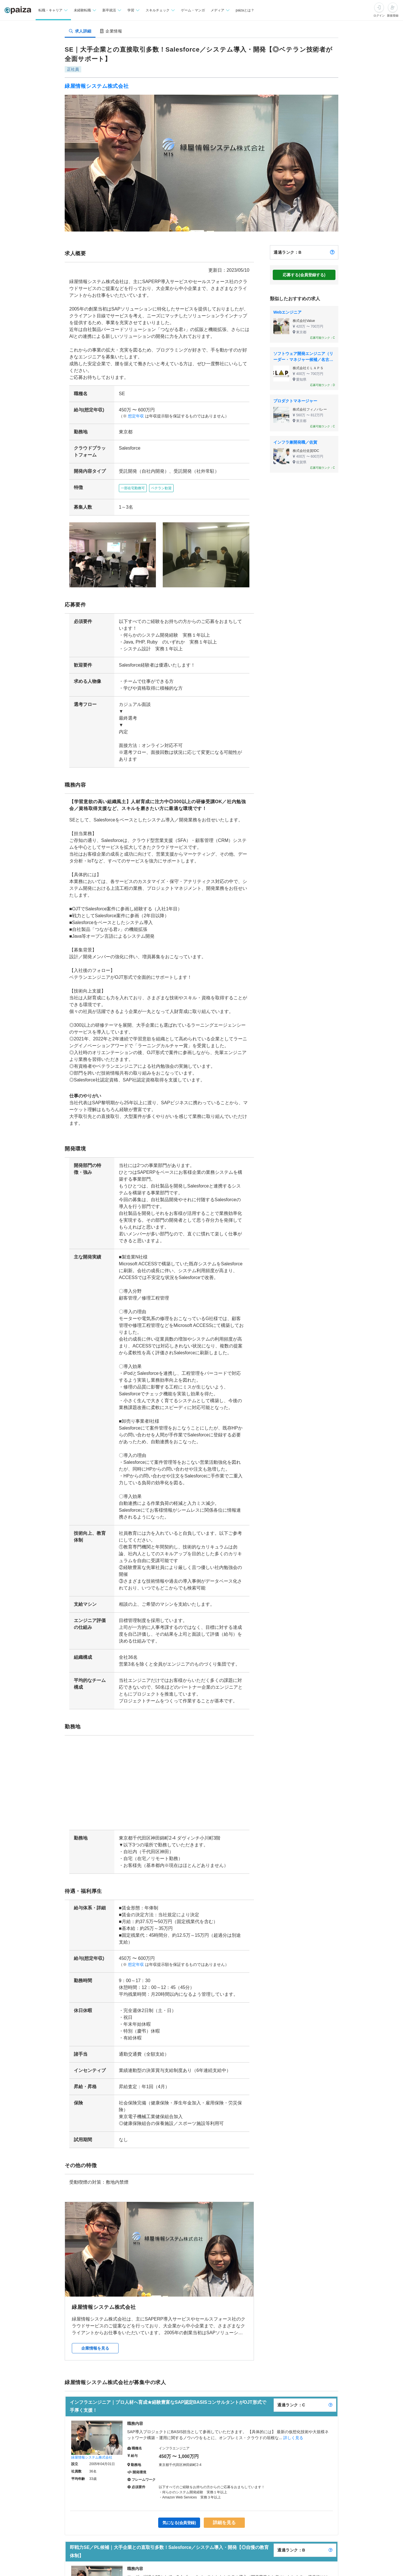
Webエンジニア (287, 312)
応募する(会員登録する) (304, 275)
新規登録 (392, 15)
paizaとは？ (245, 10)
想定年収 (134, 416)
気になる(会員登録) (179, 2512)
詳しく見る (293, 2427)
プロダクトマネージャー (295, 401)
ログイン (379, 15)
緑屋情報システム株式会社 (97, 86)
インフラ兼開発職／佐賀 (295, 442)
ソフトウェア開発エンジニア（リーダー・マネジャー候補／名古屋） (303, 357)
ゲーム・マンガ (193, 10)
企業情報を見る (95, 2338)
